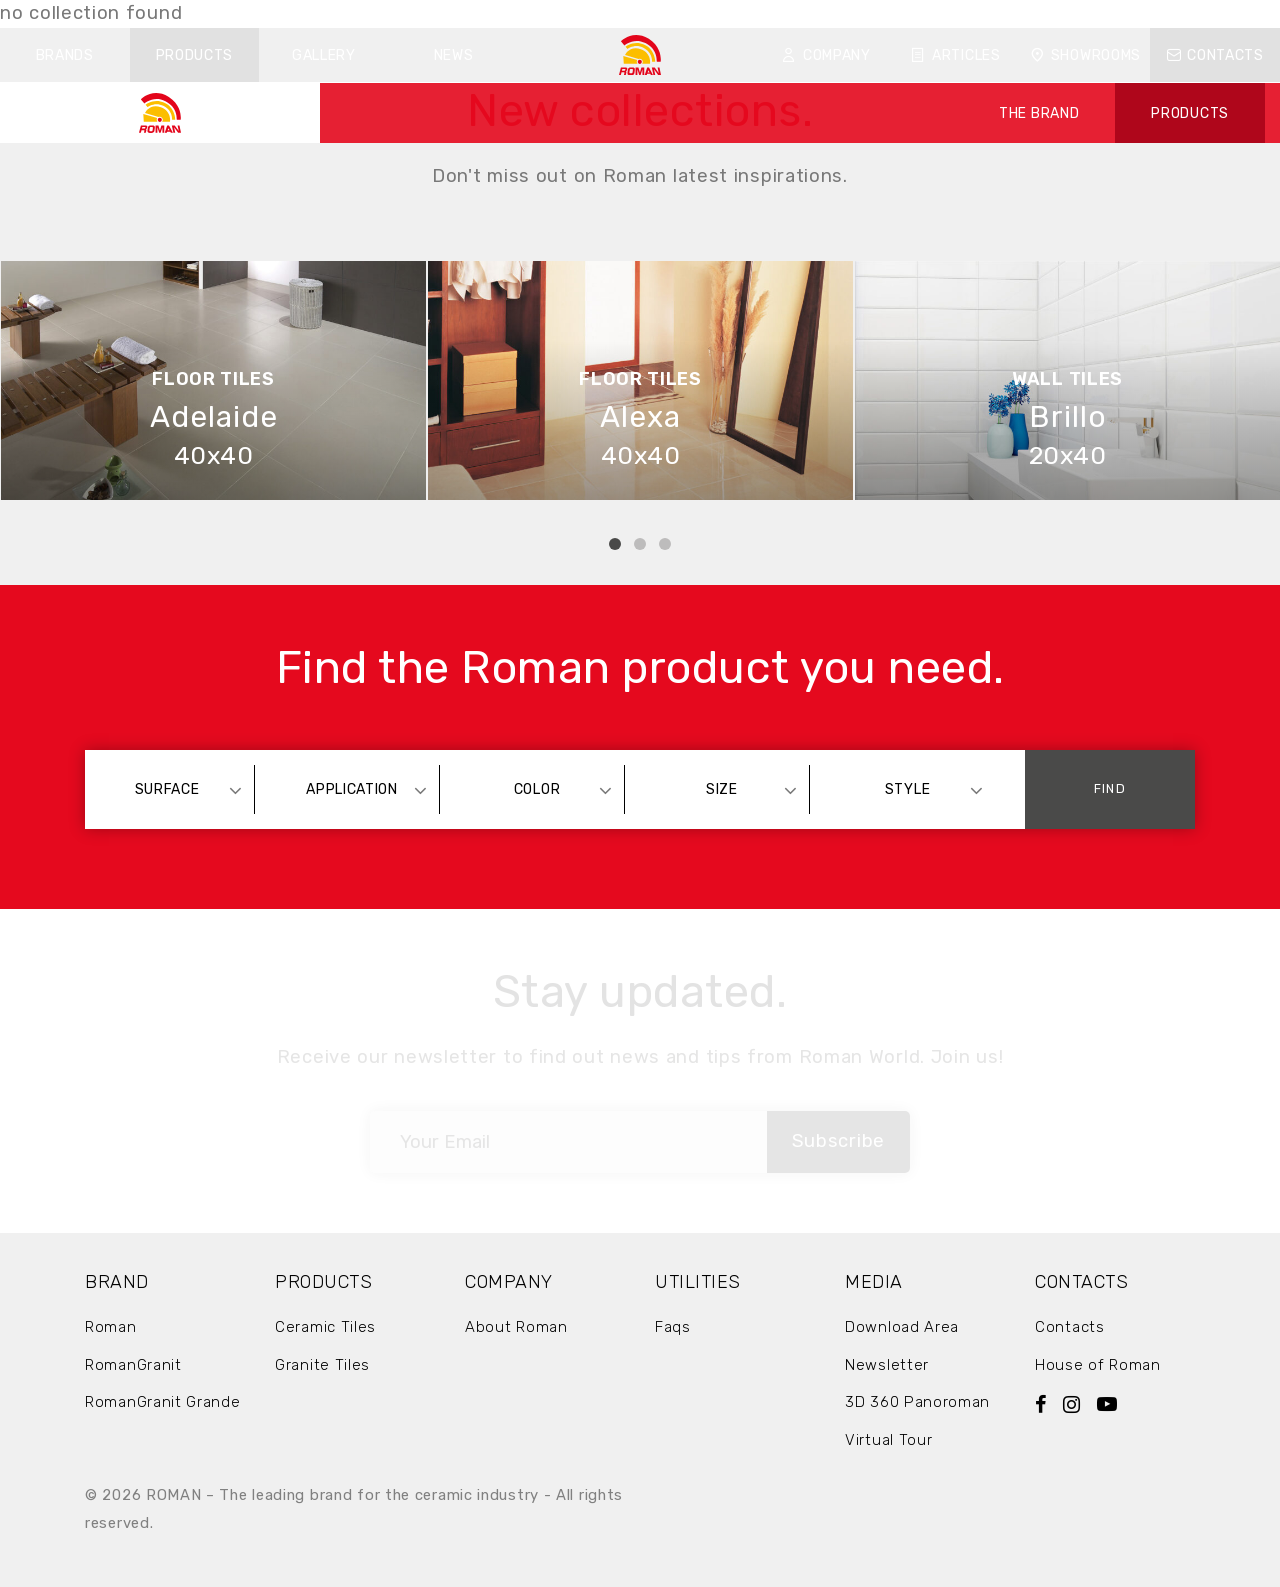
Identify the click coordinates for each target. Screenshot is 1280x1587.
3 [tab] (665, 544)
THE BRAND (1039, 113)
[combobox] (177, 789)
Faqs (673, 1327)
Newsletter (887, 1365)
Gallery (324, 55)
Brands (65, 55)
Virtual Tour (888, 1440)
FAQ (859, 13)
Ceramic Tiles (325, 1327)
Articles (955, 55)
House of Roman (1098, 1365)
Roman (111, 1327)
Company (826, 55)
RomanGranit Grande (163, 1402)
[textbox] (177, 789)
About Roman (516, 1327)
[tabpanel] (213, 380)
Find (1109, 788)
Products (195, 55)
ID (960, 13)
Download (781, 13)
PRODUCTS (1190, 113)
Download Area (902, 1327)
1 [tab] (615, 544)
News (454, 55)
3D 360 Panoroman (917, 1402)
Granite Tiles (322, 1365)
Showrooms (1085, 55)
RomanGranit (133, 1365)
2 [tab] (640, 544)
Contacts (1215, 55)
